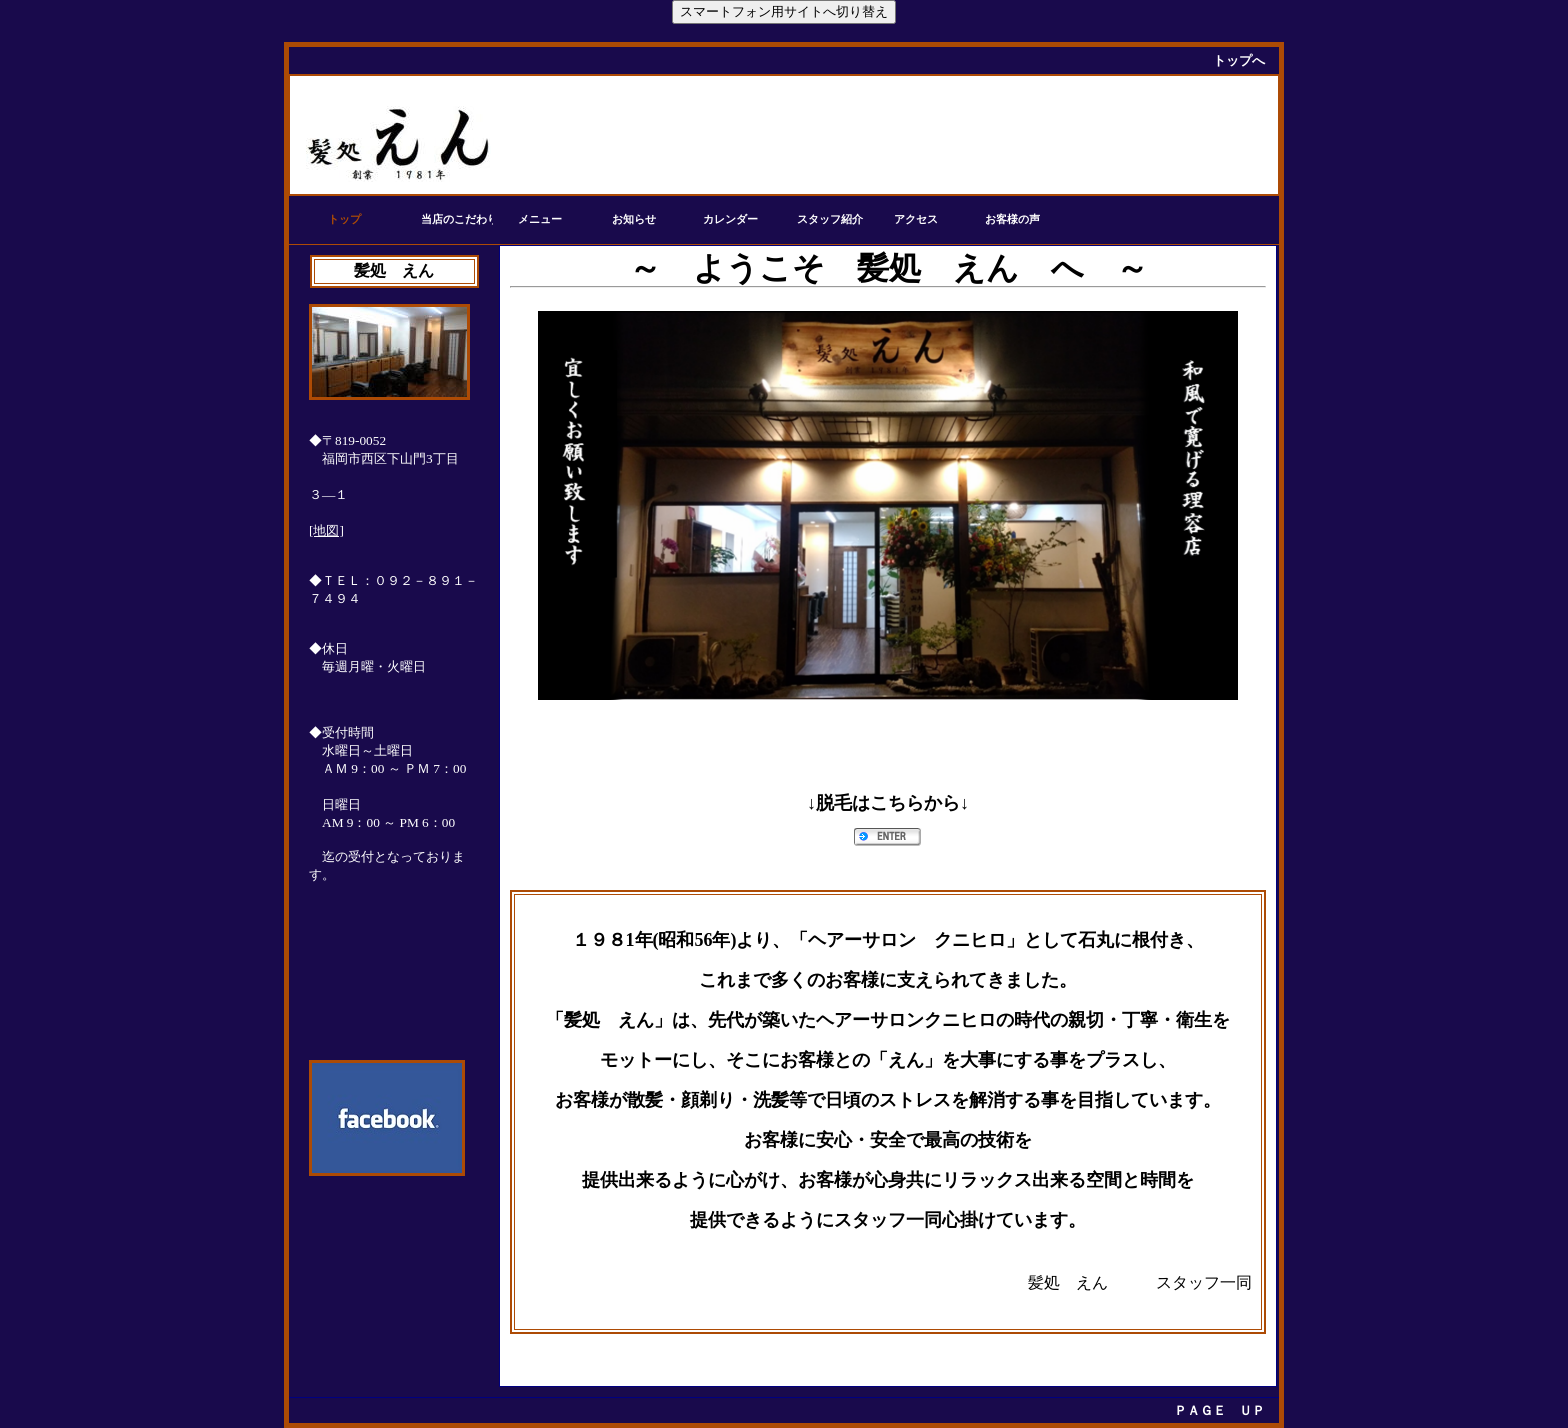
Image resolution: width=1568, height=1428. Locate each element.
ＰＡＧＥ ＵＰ (1219, 1410)
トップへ (1239, 60)
